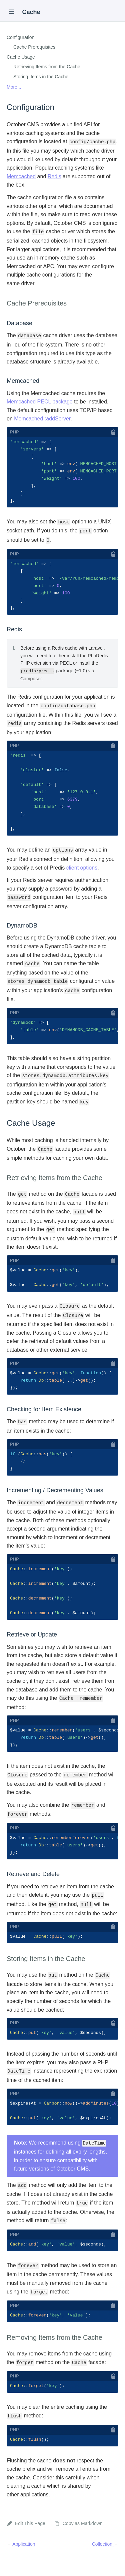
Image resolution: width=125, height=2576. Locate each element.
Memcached (21, 176)
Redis (54, 176)
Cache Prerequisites (34, 47)
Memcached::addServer (42, 418)
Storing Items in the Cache (40, 76)
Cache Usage (21, 57)
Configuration (20, 37)
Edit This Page (30, 2541)
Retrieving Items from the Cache (46, 66)
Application (23, 2561)
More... (14, 87)
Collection (103, 2561)
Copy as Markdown (83, 2541)
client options (81, 875)
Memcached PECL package (40, 401)
